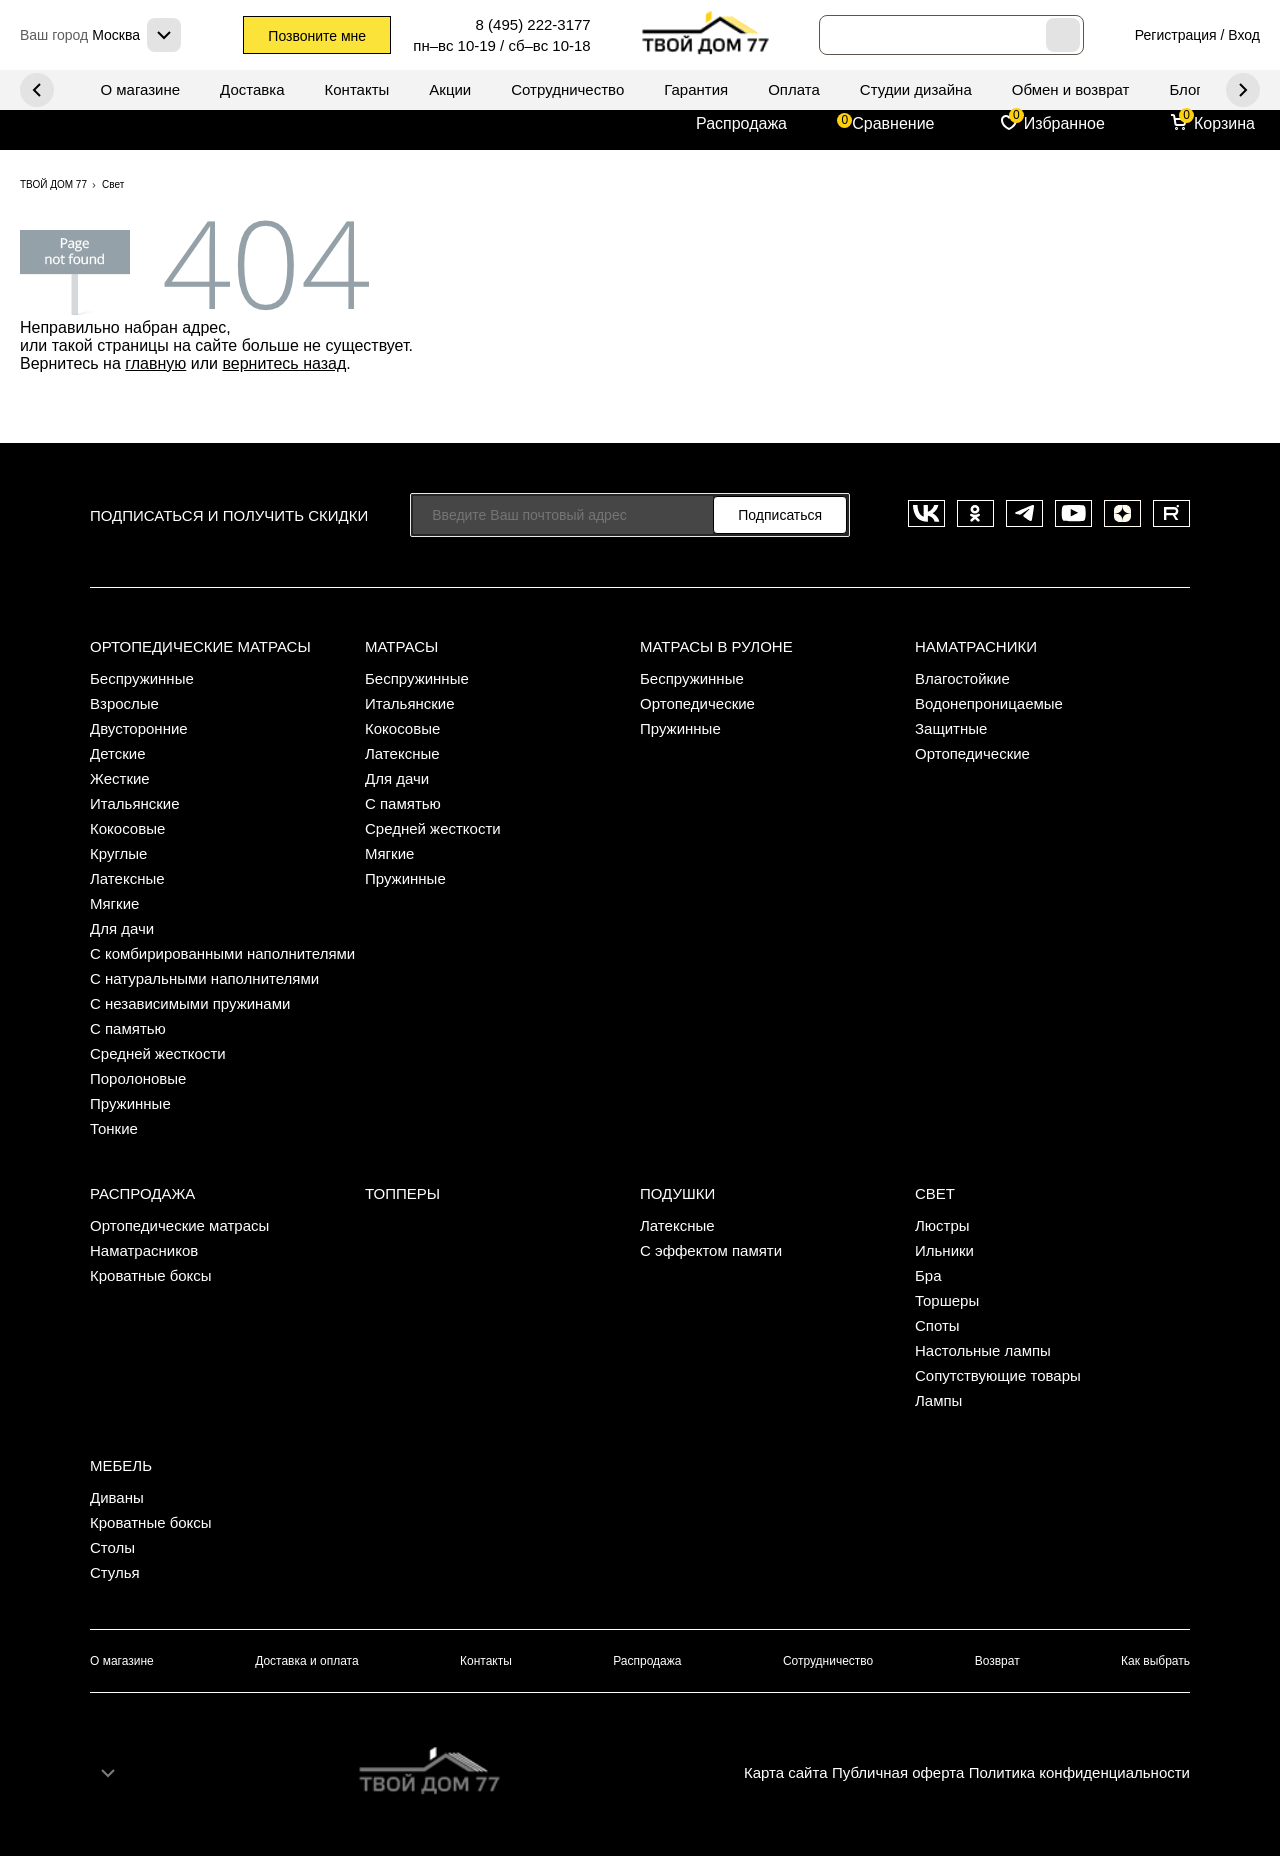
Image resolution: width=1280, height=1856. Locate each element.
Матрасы (401, 646)
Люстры (942, 1225)
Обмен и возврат (1071, 89)
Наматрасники (976, 646)
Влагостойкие (962, 678)
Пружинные (130, 1103)
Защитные (951, 728)
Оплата (794, 89)
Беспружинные (142, 678)
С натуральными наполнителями (204, 978)
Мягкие (114, 903)
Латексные (127, 878)
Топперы (402, 1193)
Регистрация (1176, 35)
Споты (937, 1325)
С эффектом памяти (711, 1250)
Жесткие (120, 778)
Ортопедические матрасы (200, 646)
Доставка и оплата (307, 1661)
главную (155, 363)
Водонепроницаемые (989, 703)
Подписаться (780, 515)
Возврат (997, 1661)
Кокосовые (127, 828)
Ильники (944, 1250)
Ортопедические (697, 703)
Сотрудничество (567, 89)
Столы (112, 1547)
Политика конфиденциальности (1079, 1772)
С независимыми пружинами (190, 1003)
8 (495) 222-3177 (533, 24)
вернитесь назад (284, 363)
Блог (1185, 89)
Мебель (121, 1465)
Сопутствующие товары (998, 1375)
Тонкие (114, 1128)
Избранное (1064, 123)
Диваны (117, 1497)
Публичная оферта (898, 1772)
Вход (1244, 35)
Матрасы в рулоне (716, 646)
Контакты (357, 89)
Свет (935, 1193)
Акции (450, 89)
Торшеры (947, 1300)
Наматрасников (144, 1250)
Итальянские (135, 803)
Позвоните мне (317, 36)
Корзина (1224, 123)
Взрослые (124, 703)
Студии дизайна (916, 89)
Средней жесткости (158, 1053)
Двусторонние (139, 728)
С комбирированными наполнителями (222, 953)
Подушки (677, 1193)
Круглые (118, 853)
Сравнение (893, 123)
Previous (1243, 90)
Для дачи (122, 928)
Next (37, 90)
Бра (928, 1275)
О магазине (140, 89)
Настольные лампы (983, 1350)
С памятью (128, 1028)
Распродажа (741, 123)
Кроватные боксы (151, 1275)
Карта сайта (786, 1772)
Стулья (115, 1572)
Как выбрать (1155, 1661)
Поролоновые (138, 1078)
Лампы (938, 1400)
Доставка (252, 89)
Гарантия (696, 89)
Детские (118, 753)
